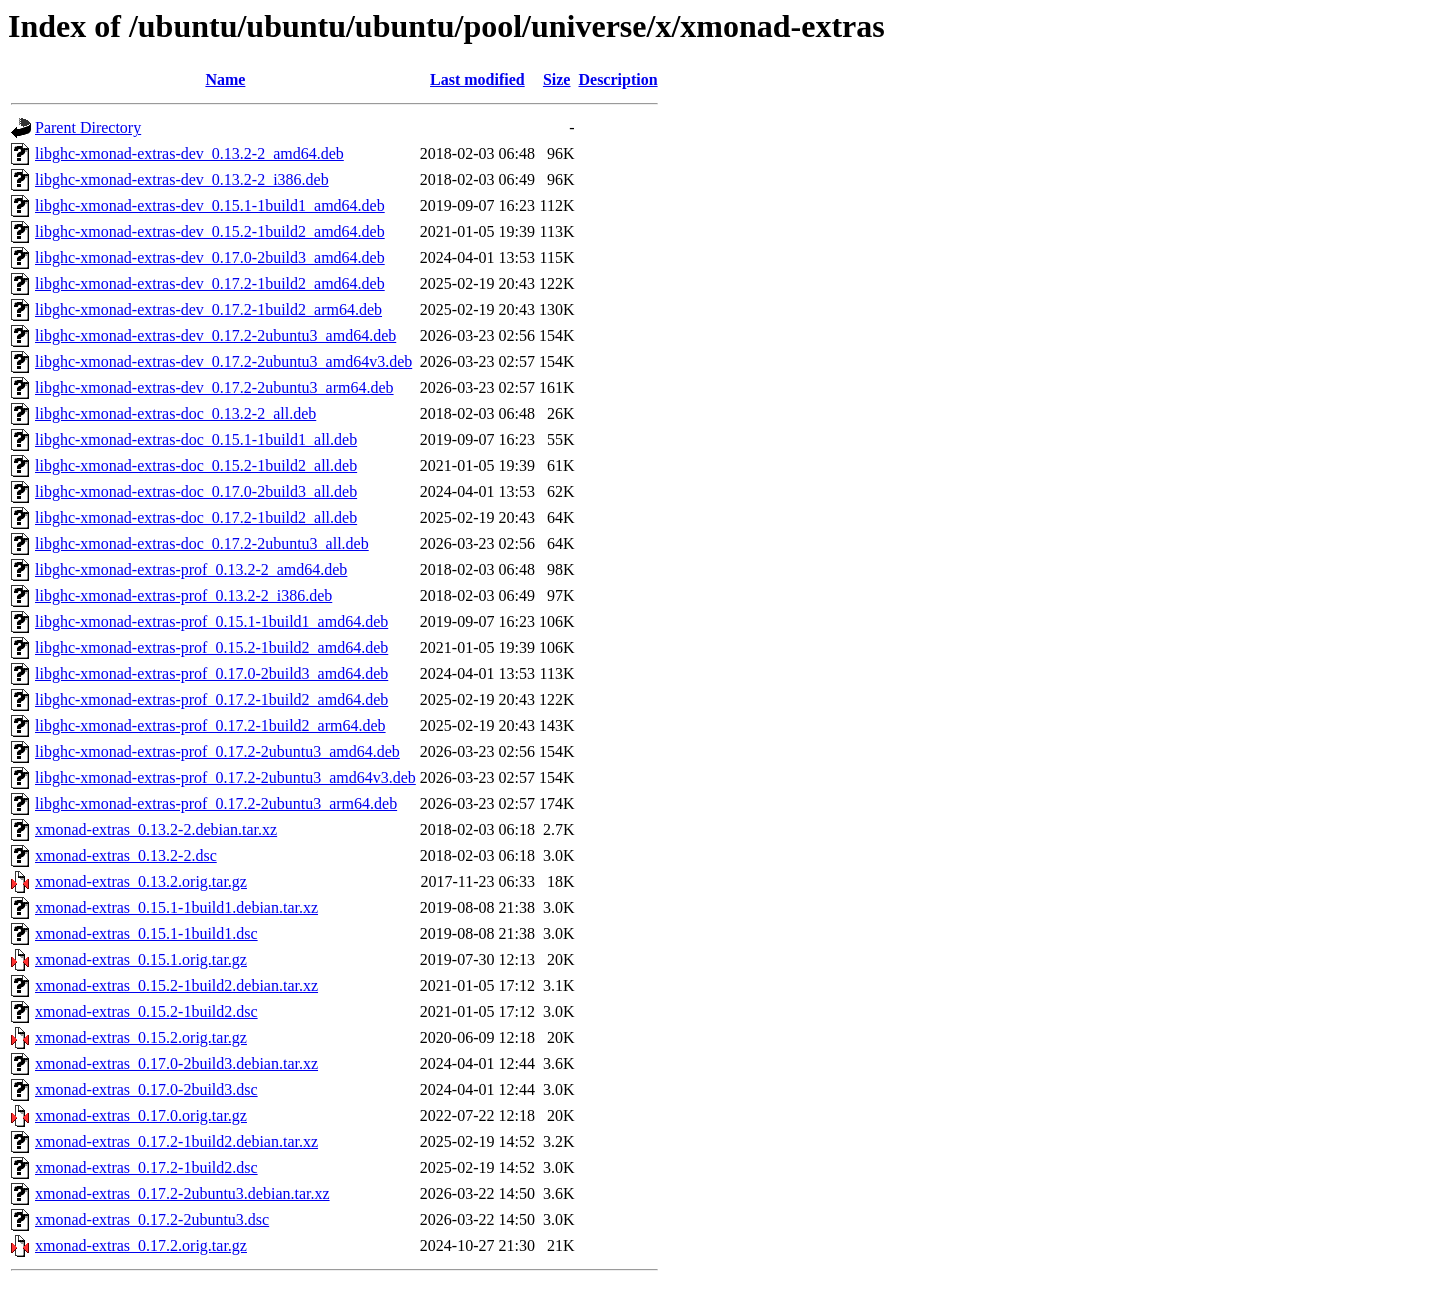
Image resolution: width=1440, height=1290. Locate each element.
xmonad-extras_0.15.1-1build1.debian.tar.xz (176, 907)
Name (225, 79)
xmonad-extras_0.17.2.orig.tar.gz (141, 1245)
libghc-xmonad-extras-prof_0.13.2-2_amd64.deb (191, 569)
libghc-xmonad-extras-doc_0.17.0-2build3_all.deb (196, 491)
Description (617, 79)
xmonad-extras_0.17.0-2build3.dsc (146, 1089)
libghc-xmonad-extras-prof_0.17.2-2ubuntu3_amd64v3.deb (225, 777)
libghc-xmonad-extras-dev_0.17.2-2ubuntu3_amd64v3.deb (223, 361)
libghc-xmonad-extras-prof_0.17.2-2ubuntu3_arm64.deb (216, 803)
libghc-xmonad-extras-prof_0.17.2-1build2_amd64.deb (211, 699)
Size (557, 79)
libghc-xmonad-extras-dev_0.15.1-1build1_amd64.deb (210, 205)
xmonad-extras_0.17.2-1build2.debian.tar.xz (176, 1141)
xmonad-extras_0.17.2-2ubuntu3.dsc (152, 1219)
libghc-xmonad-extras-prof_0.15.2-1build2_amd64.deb (211, 647)
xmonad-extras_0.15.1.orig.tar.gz (141, 959)
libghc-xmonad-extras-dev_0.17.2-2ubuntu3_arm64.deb (214, 387)
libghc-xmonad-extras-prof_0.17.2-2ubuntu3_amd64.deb (217, 751)
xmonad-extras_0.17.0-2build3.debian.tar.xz (176, 1063)
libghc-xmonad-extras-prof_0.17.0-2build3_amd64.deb (211, 673)
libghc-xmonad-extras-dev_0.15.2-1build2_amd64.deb (210, 231)
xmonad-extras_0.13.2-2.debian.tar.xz (156, 829)
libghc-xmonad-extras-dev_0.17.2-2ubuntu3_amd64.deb (215, 335)
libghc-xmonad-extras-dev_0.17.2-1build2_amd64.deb (210, 283)
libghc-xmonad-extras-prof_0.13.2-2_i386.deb (183, 595)
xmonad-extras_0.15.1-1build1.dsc (146, 933)
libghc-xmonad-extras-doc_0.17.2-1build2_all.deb (196, 517)
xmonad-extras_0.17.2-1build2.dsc (146, 1167)
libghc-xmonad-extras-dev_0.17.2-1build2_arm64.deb (208, 309)
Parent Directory (88, 127)
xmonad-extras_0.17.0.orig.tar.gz (141, 1115)
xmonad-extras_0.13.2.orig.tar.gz (141, 881)
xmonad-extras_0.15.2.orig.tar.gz (141, 1037)
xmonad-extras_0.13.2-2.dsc (126, 855)
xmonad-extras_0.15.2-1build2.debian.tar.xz (176, 985)
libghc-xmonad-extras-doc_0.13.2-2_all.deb (175, 413)
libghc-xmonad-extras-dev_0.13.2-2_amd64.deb (189, 153)
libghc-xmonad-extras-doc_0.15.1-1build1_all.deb (196, 439)
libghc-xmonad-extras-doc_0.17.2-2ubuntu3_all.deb (202, 543)
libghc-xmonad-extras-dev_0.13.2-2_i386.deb (182, 179)
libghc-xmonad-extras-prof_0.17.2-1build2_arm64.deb (210, 725)
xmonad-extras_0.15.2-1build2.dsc (146, 1011)
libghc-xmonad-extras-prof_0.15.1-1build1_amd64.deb (211, 621)
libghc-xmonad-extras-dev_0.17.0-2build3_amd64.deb (210, 257)
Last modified (477, 79)
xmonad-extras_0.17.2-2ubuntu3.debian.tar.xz (182, 1193)
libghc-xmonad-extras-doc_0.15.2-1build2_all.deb (196, 465)
